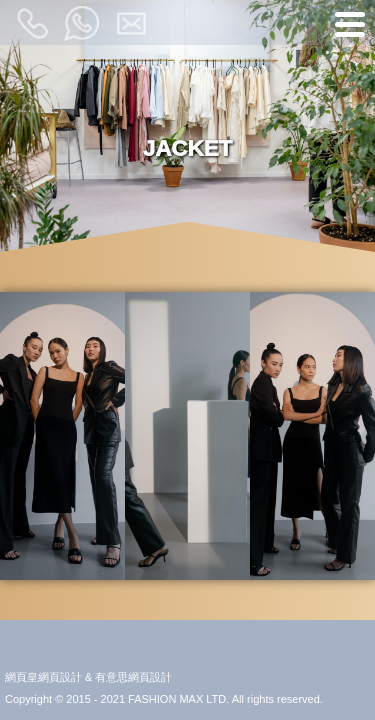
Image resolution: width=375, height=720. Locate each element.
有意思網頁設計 (133, 677)
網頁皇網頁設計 (43, 677)
